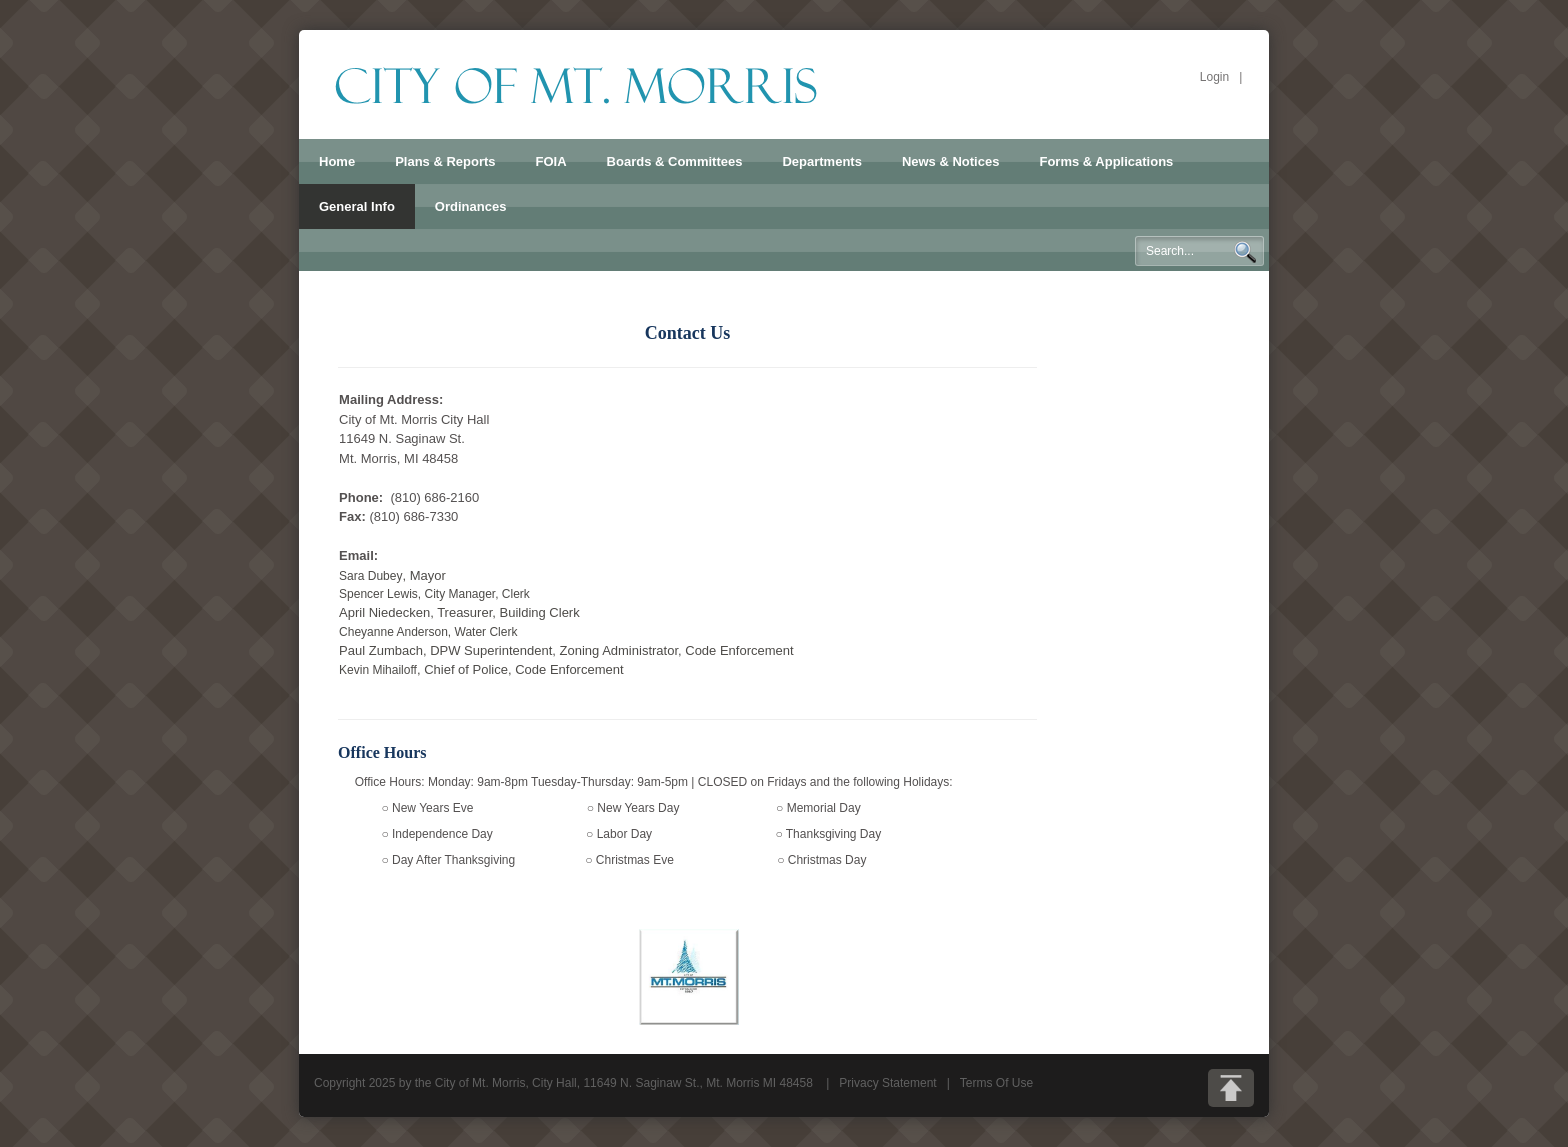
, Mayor (423, 575)
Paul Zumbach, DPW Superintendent (445, 650)
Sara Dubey (370, 576)
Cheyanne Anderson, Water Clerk (428, 632)
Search (1245, 252)
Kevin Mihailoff (481, 670)
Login (1214, 77)
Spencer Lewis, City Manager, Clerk (434, 594)
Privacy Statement (887, 1083)
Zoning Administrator (619, 650)
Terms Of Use (996, 1083)
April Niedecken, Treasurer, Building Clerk (459, 612)
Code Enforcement (739, 650)
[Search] (1199, 251)
